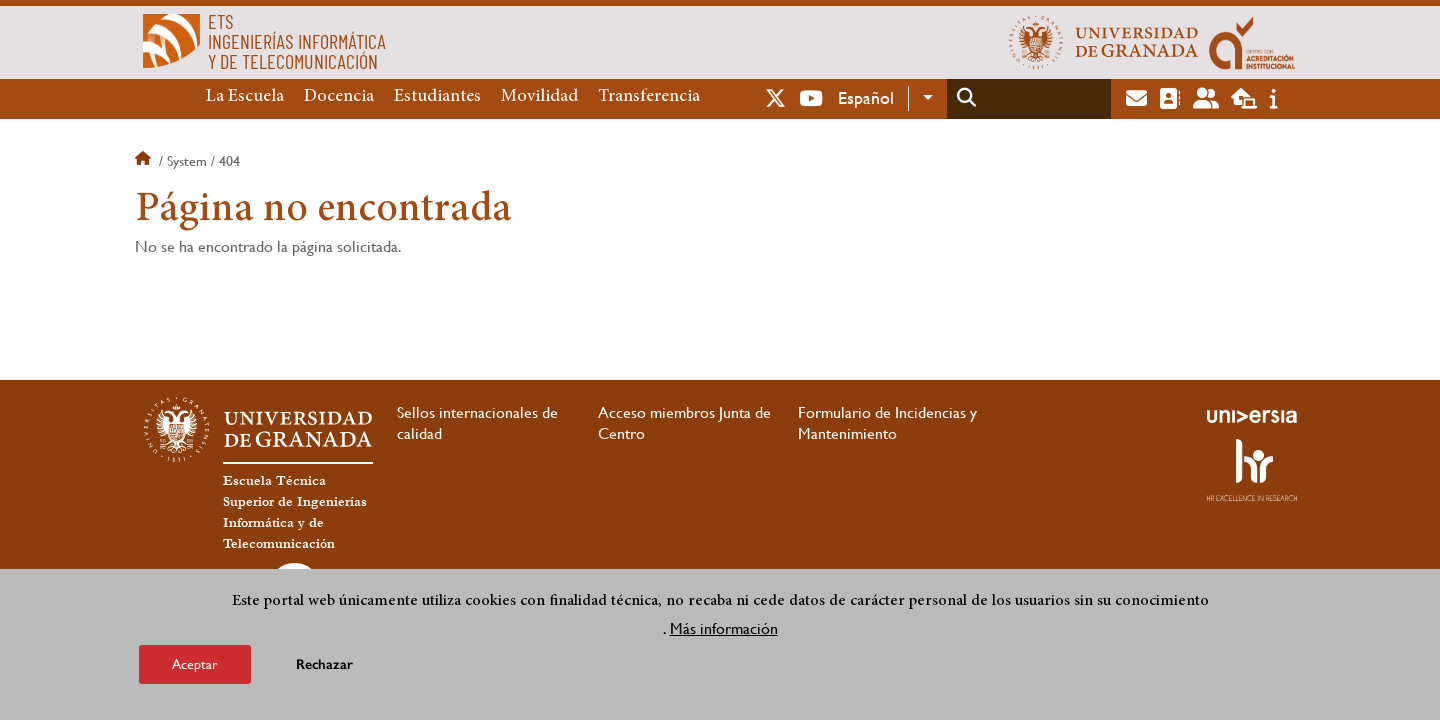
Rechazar (324, 664)
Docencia (339, 97)
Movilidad (539, 97)
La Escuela (245, 97)
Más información (724, 628)
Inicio (145, 161)
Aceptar (195, 664)
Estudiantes (437, 97)
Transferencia (649, 97)
